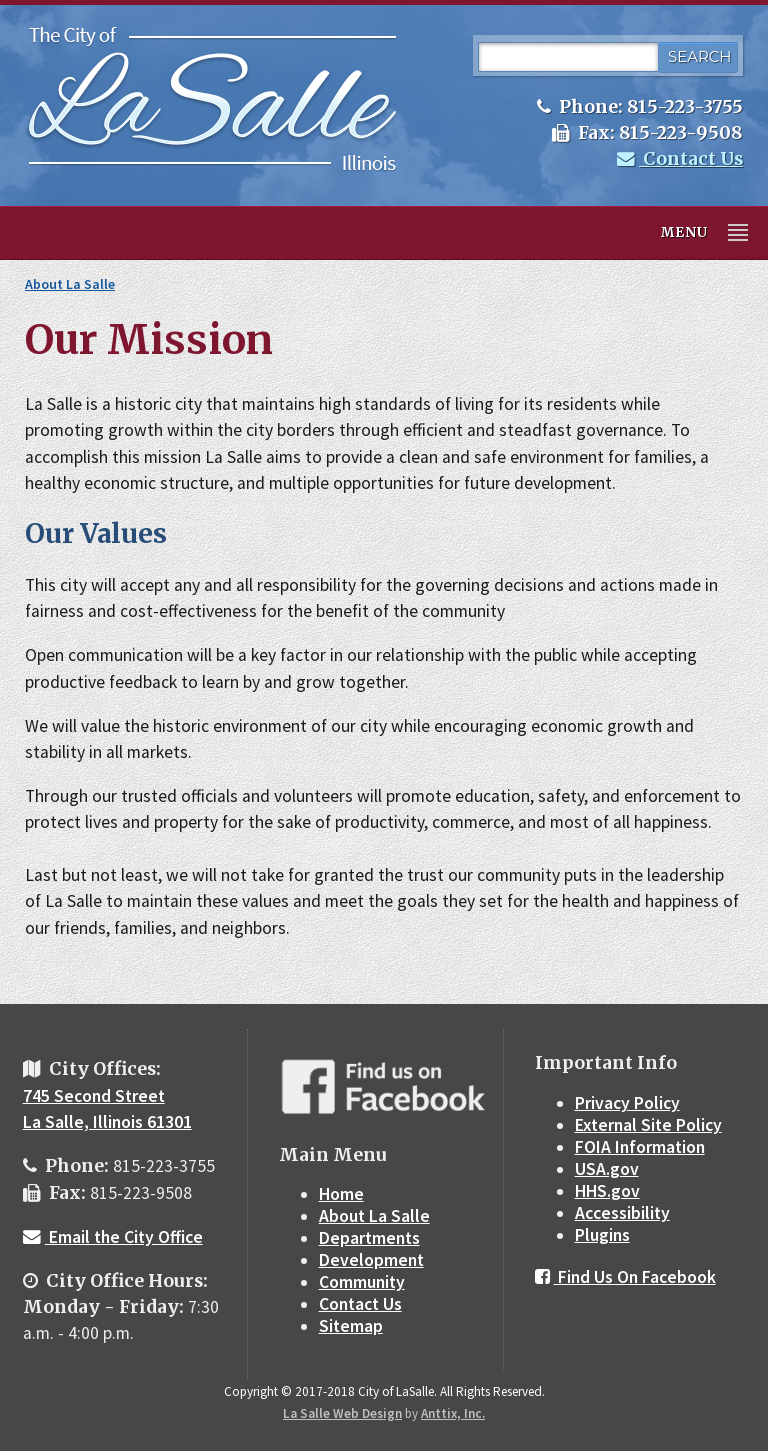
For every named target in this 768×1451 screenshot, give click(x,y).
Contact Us (680, 159)
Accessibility (622, 1213)
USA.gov (607, 1169)
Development (371, 1260)
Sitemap (351, 1326)
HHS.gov (607, 1191)
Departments (369, 1238)
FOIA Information (640, 1147)
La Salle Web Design (342, 1413)
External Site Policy (648, 1125)
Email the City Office (113, 1237)
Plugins (602, 1235)
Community (362, 1282)
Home (341, 1194)
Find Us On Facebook (625, 1277)
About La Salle (70, 284)
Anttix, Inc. (453, 1413)
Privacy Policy (627, 1103)
